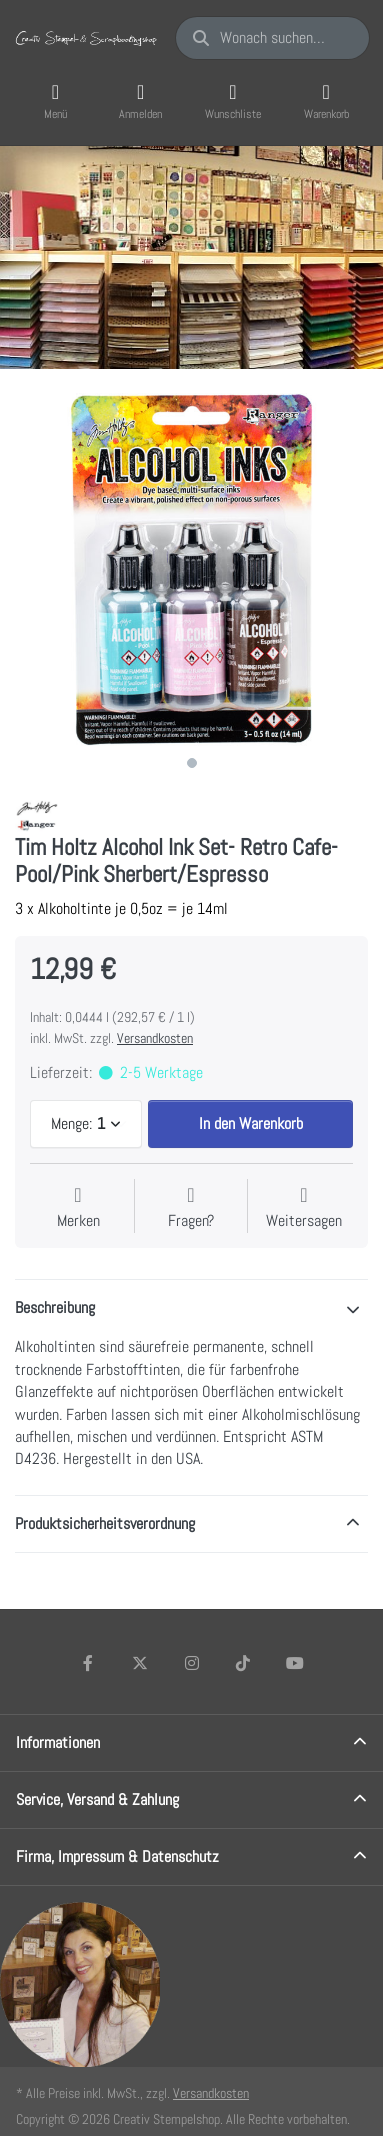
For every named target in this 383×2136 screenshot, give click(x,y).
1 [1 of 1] (192, 763)
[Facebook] (89, 1663)
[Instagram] (192, 1663)
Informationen (58, 1742)
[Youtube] (295, 1663)
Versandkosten (155, 1038)
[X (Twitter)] (140, 1663)
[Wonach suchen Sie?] (272, 38)
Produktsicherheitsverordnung (105, 1523)
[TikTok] (243, 1663)
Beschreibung (55, 1307)
